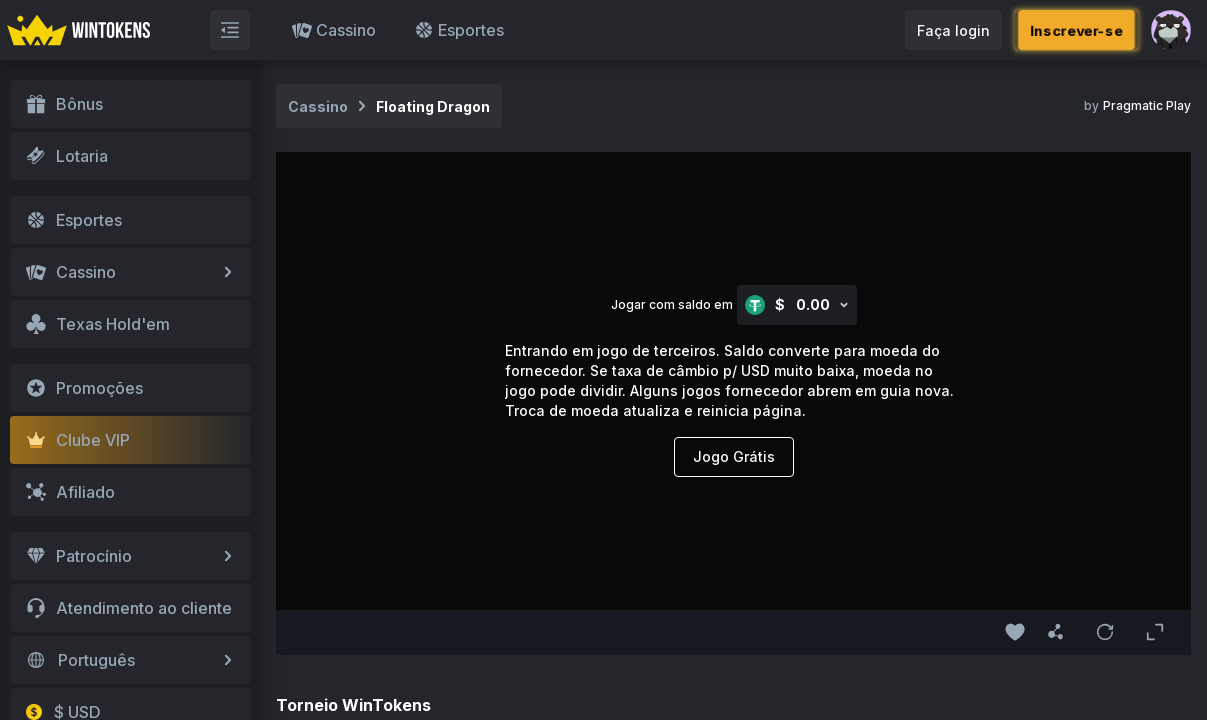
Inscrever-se (1076, 29)
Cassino (334, 30)
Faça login (953, 30)
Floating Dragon (433, 106)
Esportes (459, 30)
